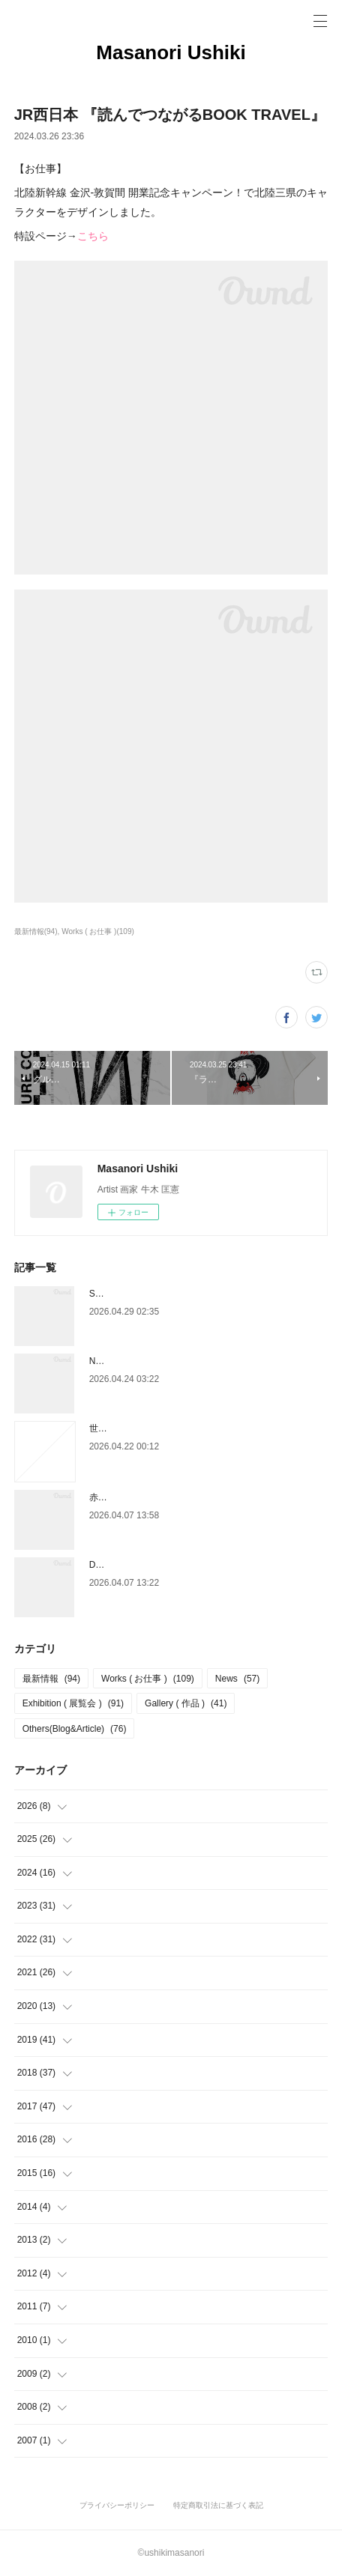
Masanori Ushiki (170, 52)
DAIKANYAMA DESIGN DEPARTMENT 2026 (179, 1565)
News (237, 1678)
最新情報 (51, 1678)
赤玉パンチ (111, 1497)
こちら (93, 236)
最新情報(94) (36, 931)
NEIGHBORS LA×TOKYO (141, 1361)
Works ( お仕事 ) (147, 1678)
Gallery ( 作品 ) (185, 1703)
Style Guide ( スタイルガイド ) (150, 1293)
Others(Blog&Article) (74, 1729)
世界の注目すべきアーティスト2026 (162, 1428)
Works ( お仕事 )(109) (98, 931)
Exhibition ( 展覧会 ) (73, 1703)
